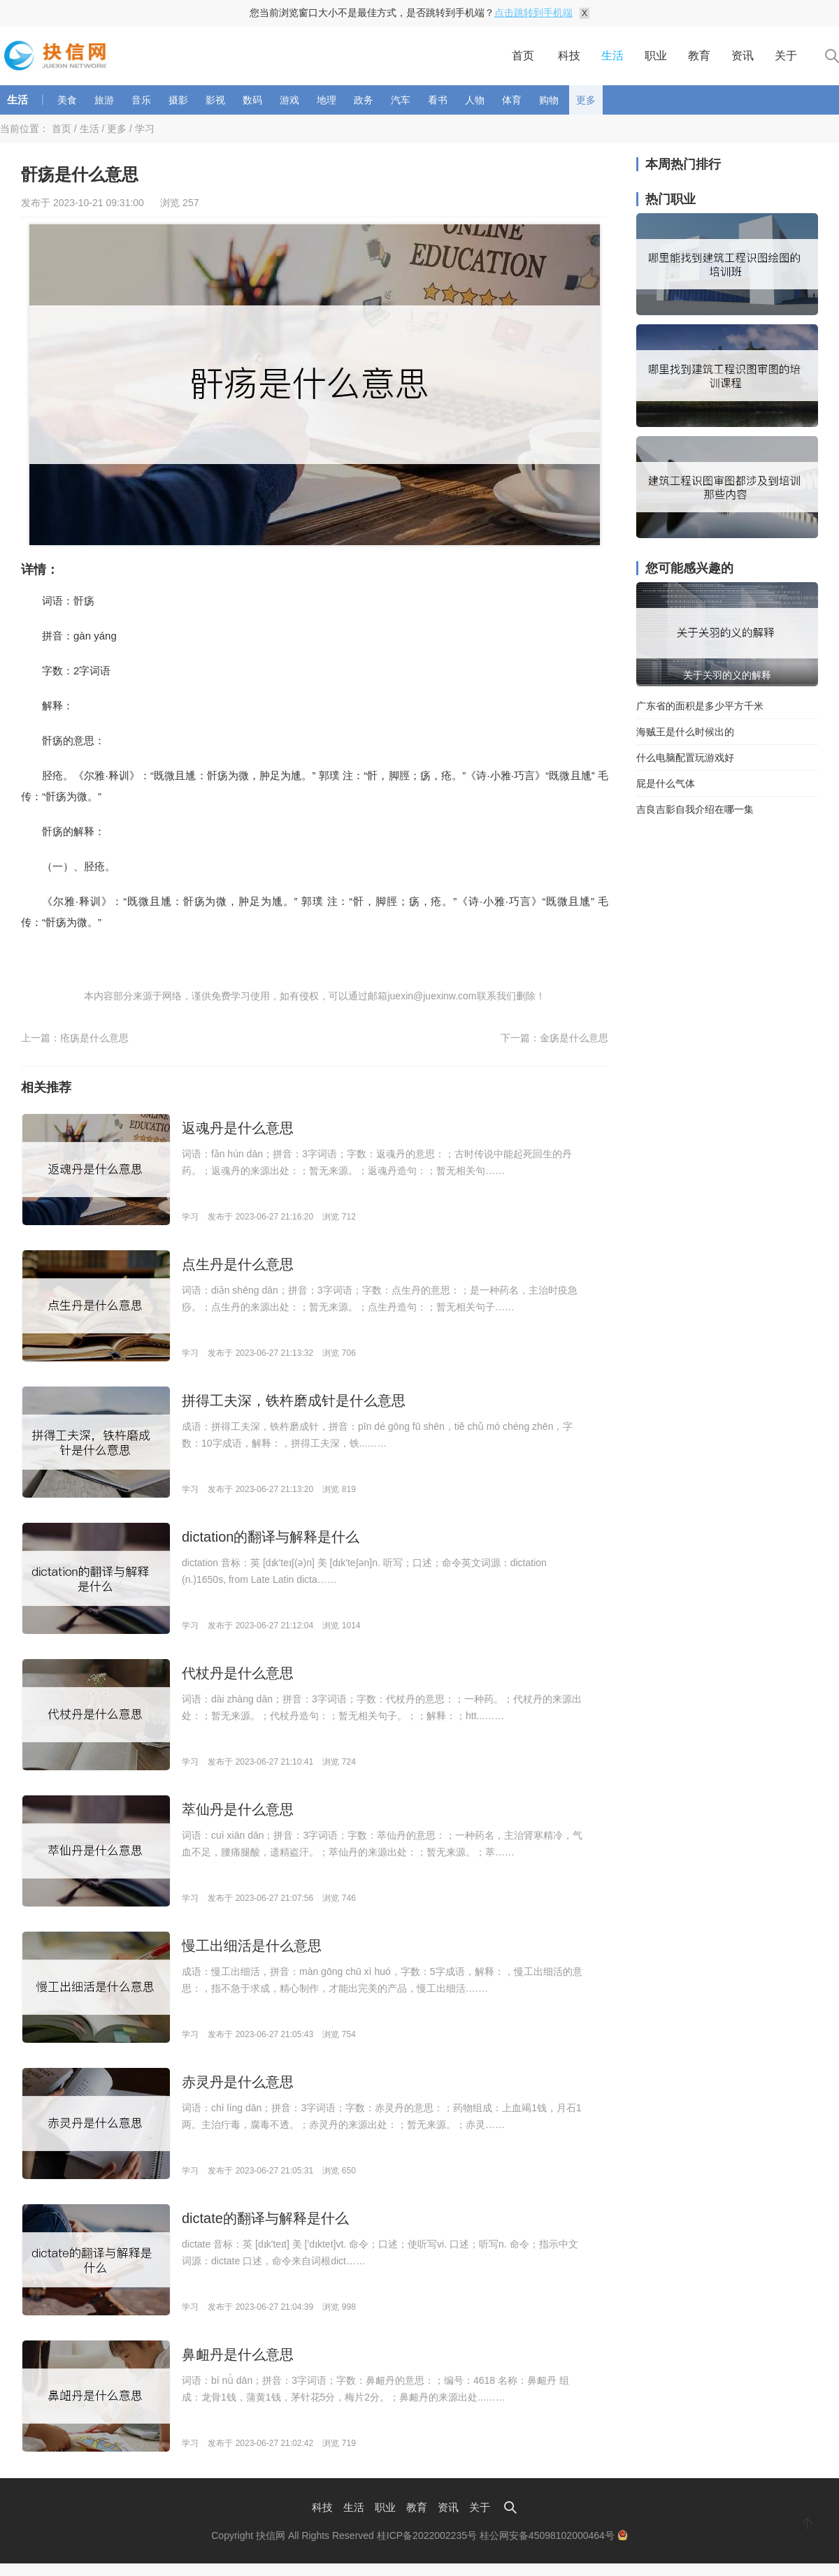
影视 (215, 100)
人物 (475, 100)
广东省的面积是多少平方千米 (699, 705)
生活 (612, 55)
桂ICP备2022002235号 (427, 2535)
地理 (326, 100)
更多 (586, 100)
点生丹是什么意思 (238, 1264)
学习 (145, 128)
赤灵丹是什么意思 (238, 2082)
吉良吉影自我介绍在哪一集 (695, 809)
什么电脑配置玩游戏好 (685, 757)
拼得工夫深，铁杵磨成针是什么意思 (294, 1400)
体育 (512, 100)
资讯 (742, 55)
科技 (569, 55)
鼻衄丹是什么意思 (238, 2354)
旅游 (104, 100)
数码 (252, 100)
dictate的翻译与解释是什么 (265, 2218)
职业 (656, 55)
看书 (437, 100)
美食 (67, 100)
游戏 (289, 100)
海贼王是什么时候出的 (685, 731)
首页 (523, 55)
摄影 (178, 100)
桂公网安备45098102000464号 (554, 2535)
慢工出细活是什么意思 (252, 1945)
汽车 (400, 100)
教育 (699, 55)
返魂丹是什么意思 (238, 1128)
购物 (549, 100)
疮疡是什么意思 (94, 1037)
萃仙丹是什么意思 (238, 1809)
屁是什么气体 (665, 783)
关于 (786, 55)
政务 (363, 100)
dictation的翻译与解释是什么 (271, 1536)
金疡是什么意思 (574, 1037)
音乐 (141, 100)
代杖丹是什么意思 (238, 1673)
